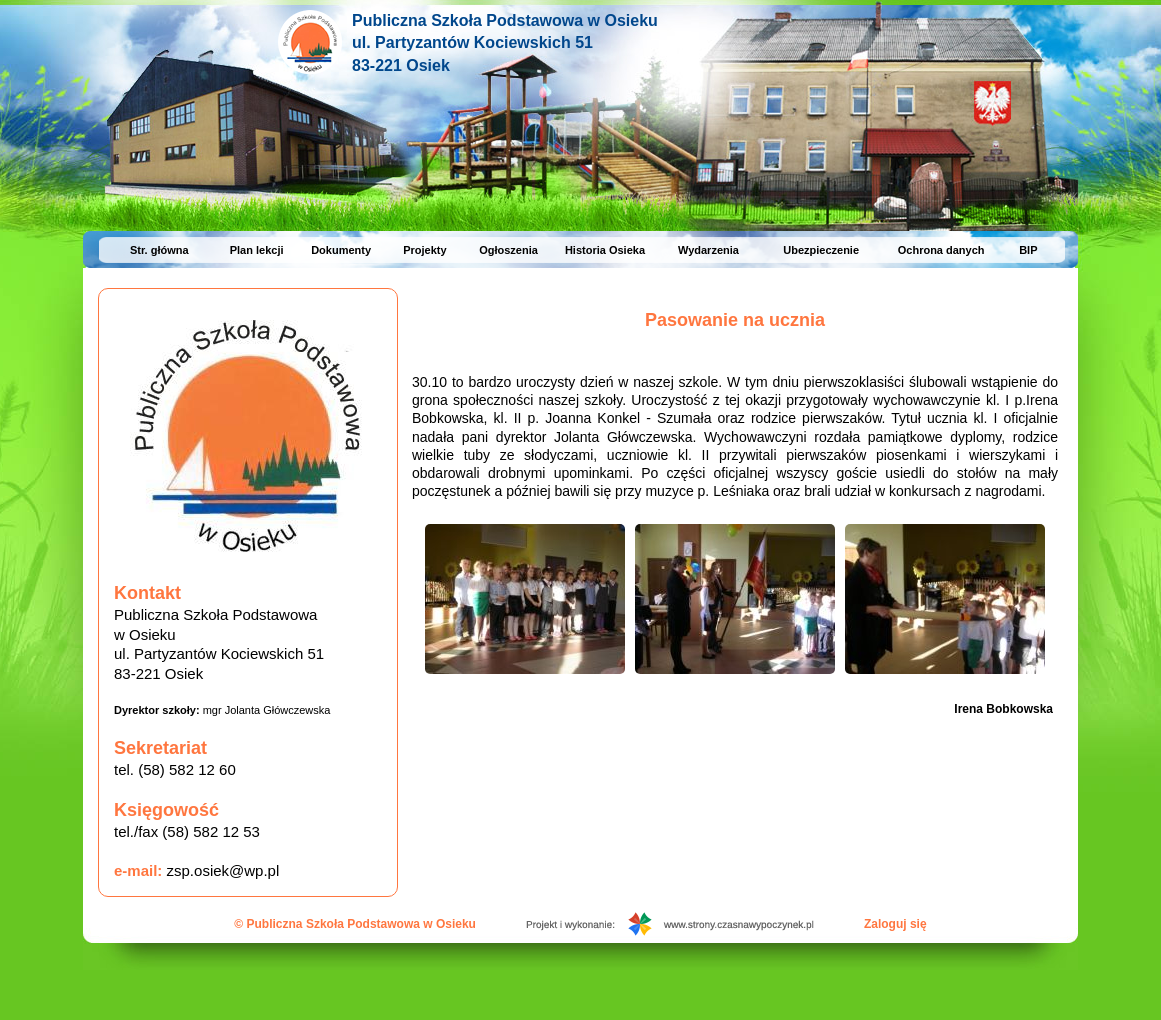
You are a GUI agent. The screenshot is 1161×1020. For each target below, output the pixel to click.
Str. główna (159, 250)
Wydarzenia (708, 250)
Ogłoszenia (508, 250)
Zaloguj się (895, 924)
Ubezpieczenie (821, 250)
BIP (1028, 250)
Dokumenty (341, 250)
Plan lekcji (257, 250)
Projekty (424, 250)
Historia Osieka (605, 250)
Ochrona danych (941, 250)
